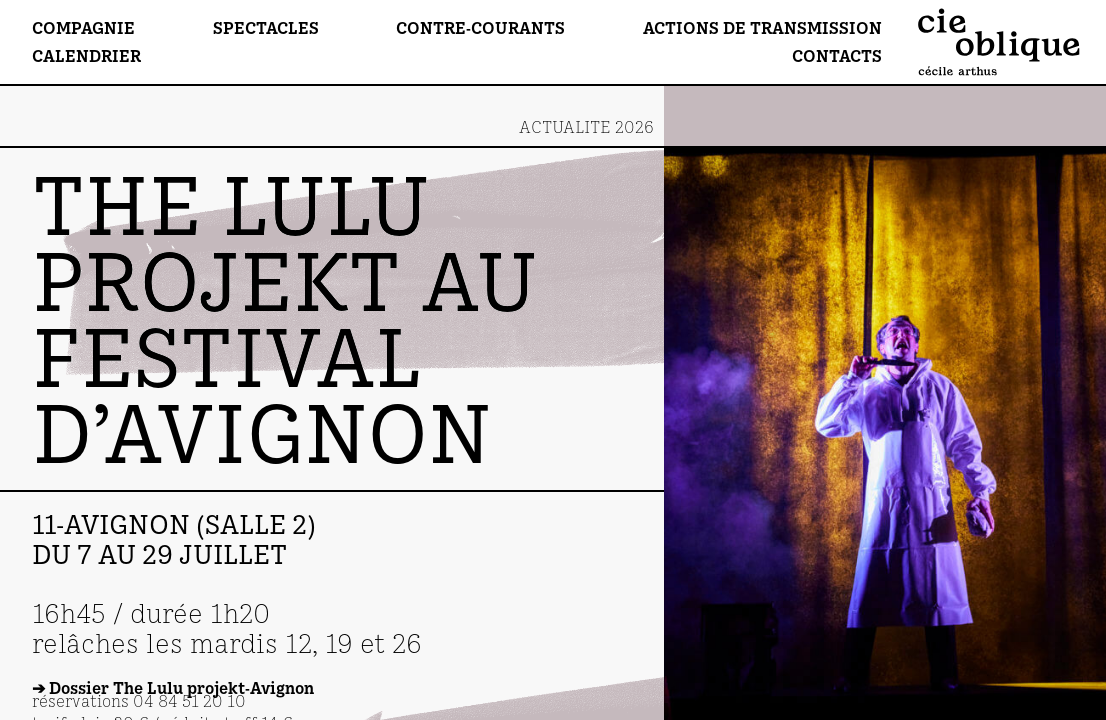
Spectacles (266, 27)
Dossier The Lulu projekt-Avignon (181, 687)
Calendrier (86, 55)
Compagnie (83, 27)
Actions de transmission (762, 27)
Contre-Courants (480, 27)
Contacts (837, 55)
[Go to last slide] (885, 291)
